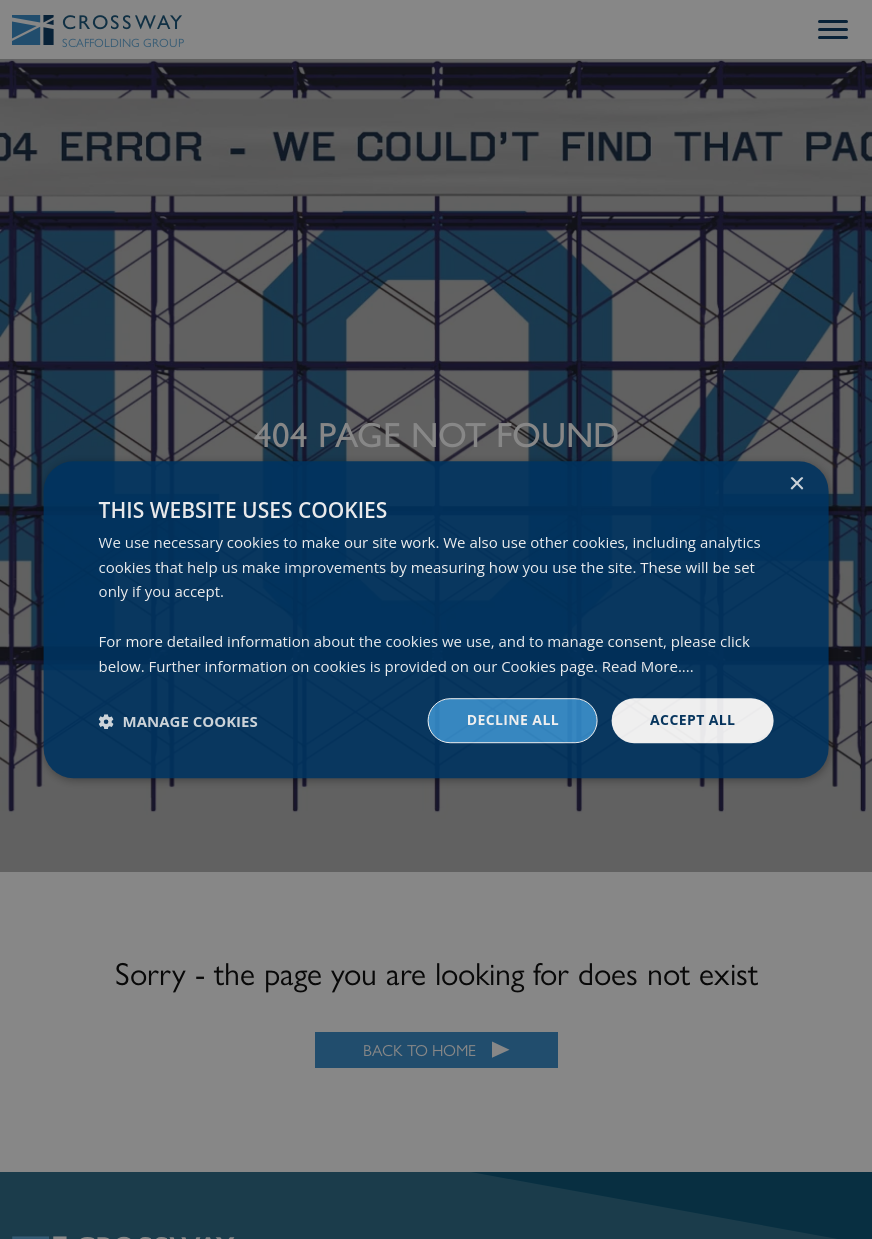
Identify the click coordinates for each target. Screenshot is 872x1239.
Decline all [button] (513, 720)
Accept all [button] (692, 720)
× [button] (795, 484)
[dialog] (436, 619)
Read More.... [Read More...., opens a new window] (648, 666)
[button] (178, 721)
